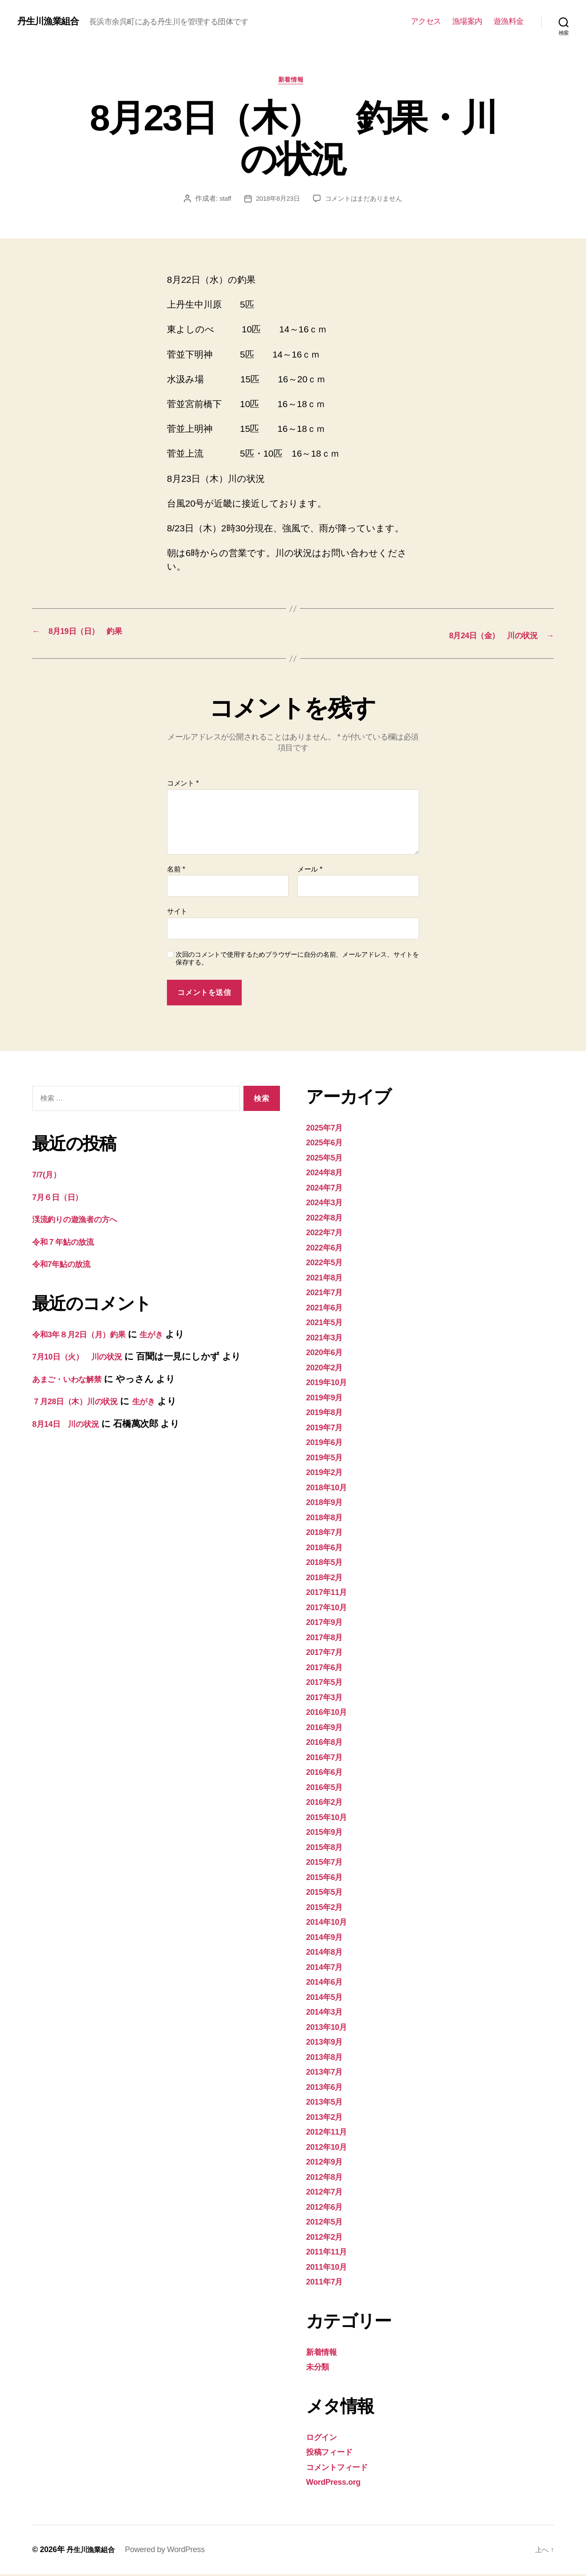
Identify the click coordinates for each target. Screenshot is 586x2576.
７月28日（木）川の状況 (82, 1403)
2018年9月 (327, 1504)
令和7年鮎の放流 (66, 1266)
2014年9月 (327, 1938)
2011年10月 (330, 2268)
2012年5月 (327, 2223)
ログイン (325, 2438)
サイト (177, 913)
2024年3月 (327, 1204)
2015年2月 (327, 1908)
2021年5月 (327, 1324)
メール (309, 871)
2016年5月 (327, 1789)
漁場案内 (467, 21)
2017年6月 (327, 1669)
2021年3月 (327, 1339)
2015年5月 (327, 1894)
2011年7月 (327, 2283)
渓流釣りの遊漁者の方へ (82, 1221)
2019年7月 (327, 1429)
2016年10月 (330, 1714)
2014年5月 (327, 1998)
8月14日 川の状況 (71, 1425)
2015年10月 (330, 1818)
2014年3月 (327, 2014)
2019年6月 (327, 1444)
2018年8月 (327, 1519)
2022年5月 (327, 1264)
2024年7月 (327, 1189)
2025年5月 (327, 1159)
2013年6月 (327, 2088)
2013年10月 (330, 2028)
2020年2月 (327, 1369)
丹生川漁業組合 (52, 21)
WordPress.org (338, 2484)
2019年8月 (327, 1414)
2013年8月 (327, 2058)
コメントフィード (343, 2468)
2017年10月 (330, 1609)
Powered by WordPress (170, 2551)
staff (221, 201)
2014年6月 (327, 1984)
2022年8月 (327, 1219)
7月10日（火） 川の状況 (85, 1358)
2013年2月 (327, 2118)
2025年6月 (327, 1144)
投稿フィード (333, 2454)
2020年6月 (327, 1354)
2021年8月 (327, 1279)
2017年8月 (327, 1639)
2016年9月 (327, 1729)
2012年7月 (327, 2193)
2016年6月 (327, 1774)
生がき (169, 1336)
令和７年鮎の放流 (68, 1243)
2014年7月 (327, 1968)
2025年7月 (327, 1129)
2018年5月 (327, 1564)
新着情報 (293, 82)
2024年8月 (327, 1174)
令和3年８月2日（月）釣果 (86, 1336)
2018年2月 (327, 1579)
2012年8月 (327, 2178)
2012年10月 (330, 2148)
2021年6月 (327, 1309)
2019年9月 (327, 1399)
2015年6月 (327, 1878)
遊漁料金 (508, 21)
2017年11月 (330, 1594)
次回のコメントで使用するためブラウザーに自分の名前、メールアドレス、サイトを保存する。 (297, 960)
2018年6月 (327, 1549)
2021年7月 (327, 1294)
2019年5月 (327, 1459)
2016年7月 (327, 1759)
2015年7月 (327, 1864)
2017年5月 (327, 1684)
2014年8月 (327, 1954)
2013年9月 (327, 2044)
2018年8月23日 (275, 201)
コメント (183, 785)
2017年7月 (327, 1654)
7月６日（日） (61, 1198)
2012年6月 (327, 2208)
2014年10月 (330, 1924)
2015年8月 (327, 1848)
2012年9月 (327, 2163)
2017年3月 (327, 1699)
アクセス (426, 21)
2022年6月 (327, 1249)
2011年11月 (330, 2253)
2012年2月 (327, 2238)
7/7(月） (49, 1176)
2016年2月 (327, 1804)
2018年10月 (330, 1489)
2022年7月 (327, 1234)
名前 (176, 871)
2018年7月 (327, 1534)
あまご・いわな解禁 (74, 1381)
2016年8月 (327, 1744)
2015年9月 (327, 1834)
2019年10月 (330, 1384)
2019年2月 (327, 1474)
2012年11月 (330, 2133)
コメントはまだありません (365, 201)
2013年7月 (327, 2074)
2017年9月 (327, 1624)
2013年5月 (327, 2104)
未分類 (319, 2369)
